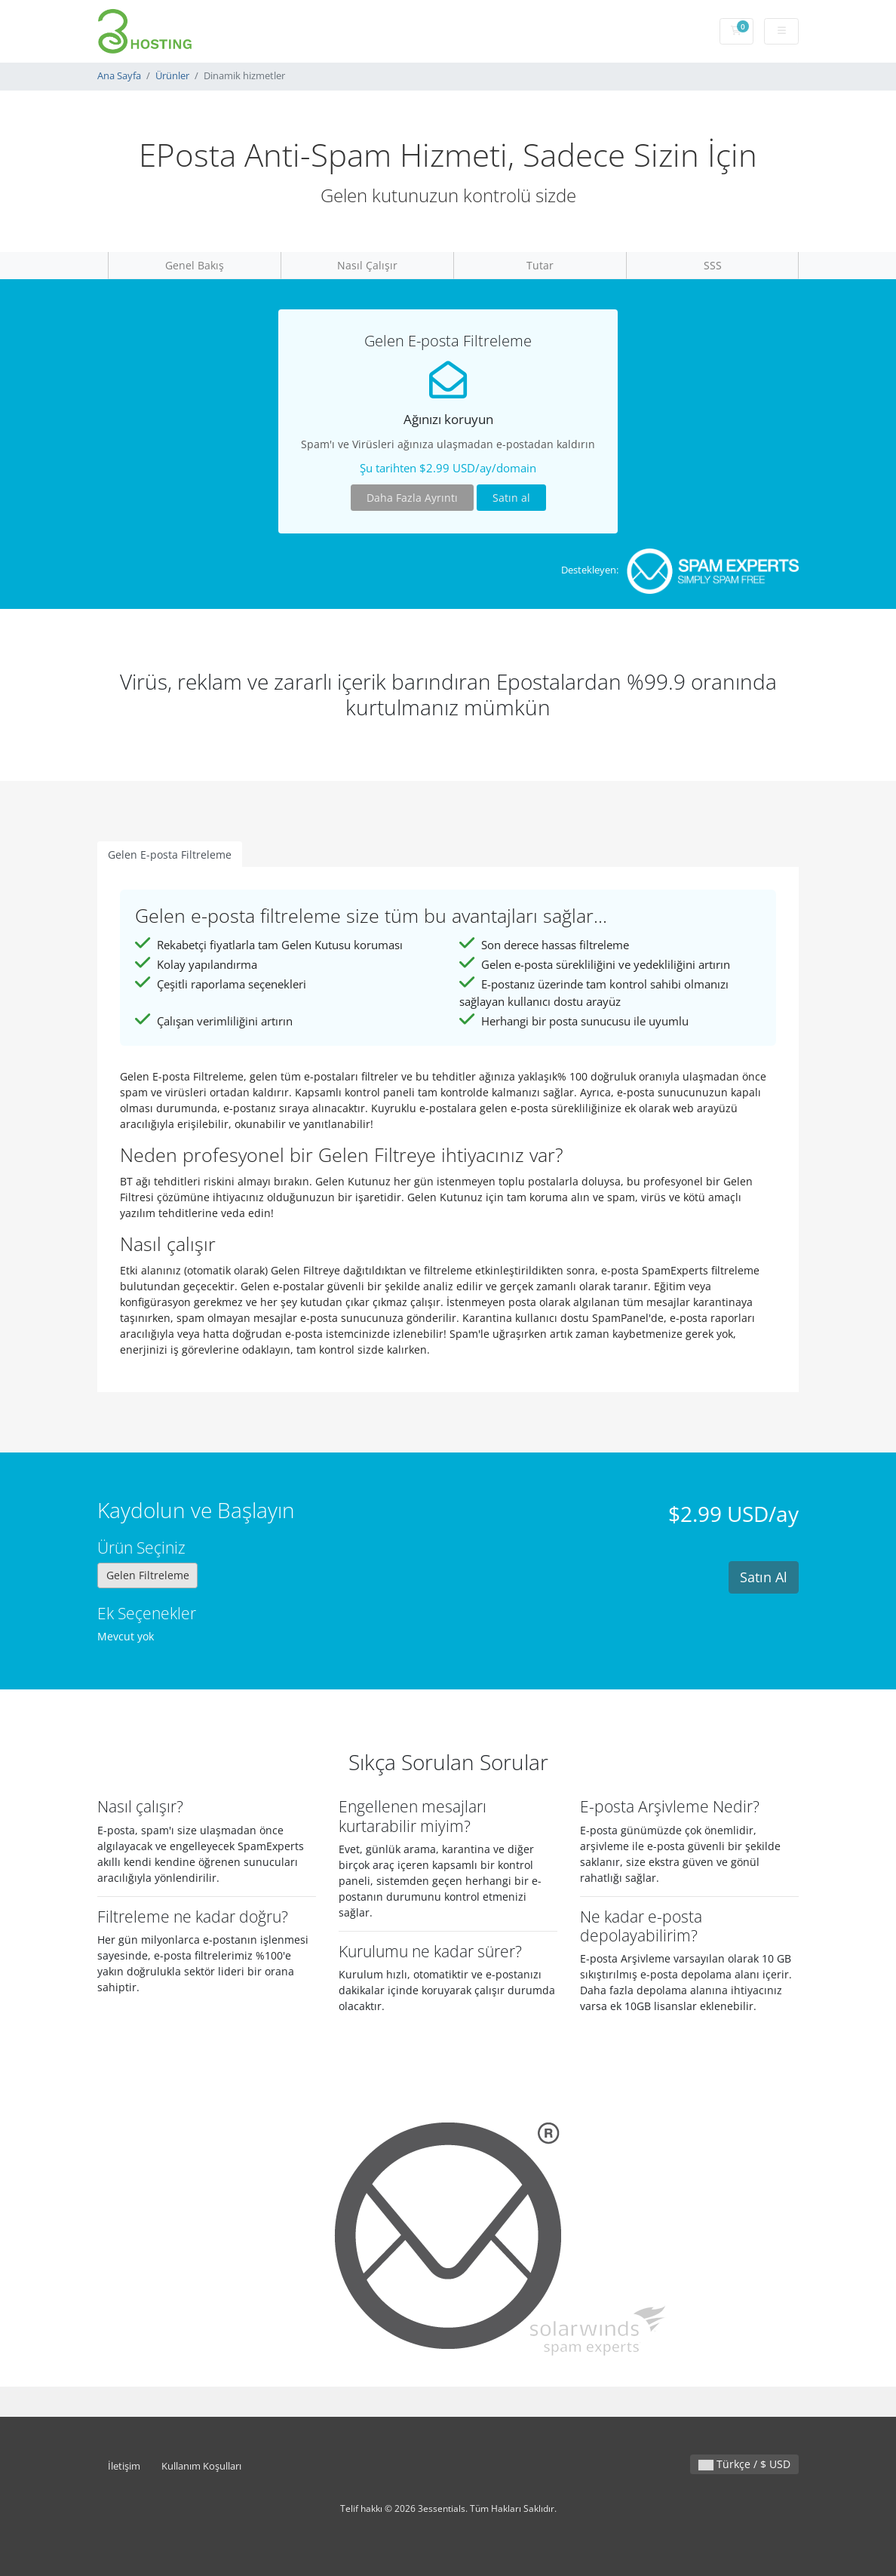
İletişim (124, 2466)
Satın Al (763, 1577)
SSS (713, 265)
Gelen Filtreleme (147, 1575)
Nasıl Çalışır (367, 265)
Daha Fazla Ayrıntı (412, 497)
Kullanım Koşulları (201, 2466)
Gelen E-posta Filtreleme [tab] (170, 854)
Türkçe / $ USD (744, 2464)
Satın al (511, 497)
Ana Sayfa (119, 75)
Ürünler (172, 75)
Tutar (540, 265)
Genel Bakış (194, 265)
